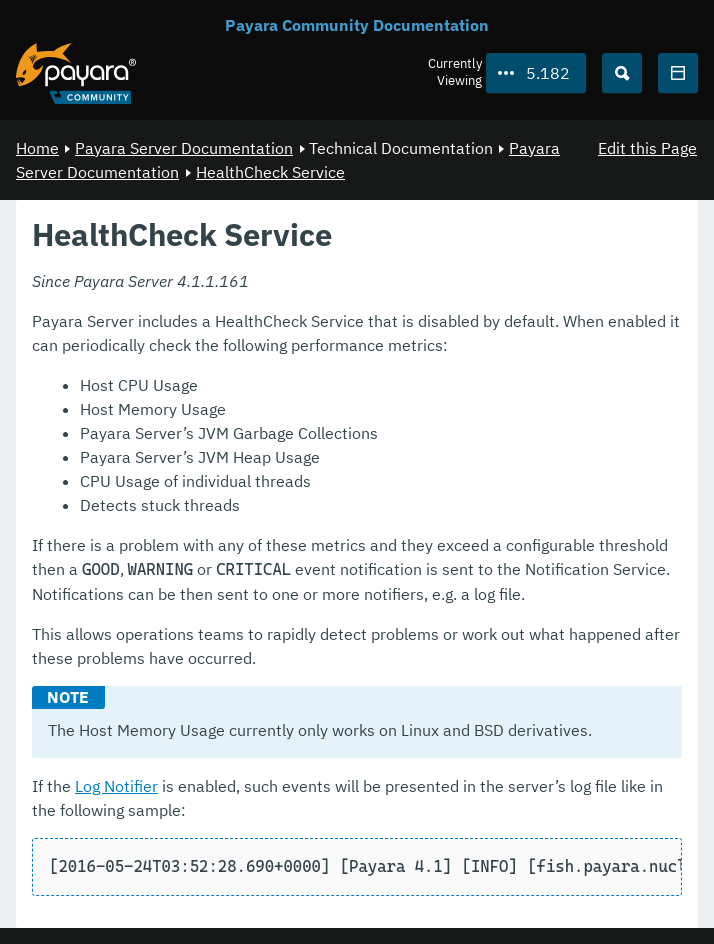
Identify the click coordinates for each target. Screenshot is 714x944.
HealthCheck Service (270, 172)
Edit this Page (647, 148)
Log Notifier (116, 786)
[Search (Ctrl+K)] (622, 73)
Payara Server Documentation (184, 148)
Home (37, 148)
